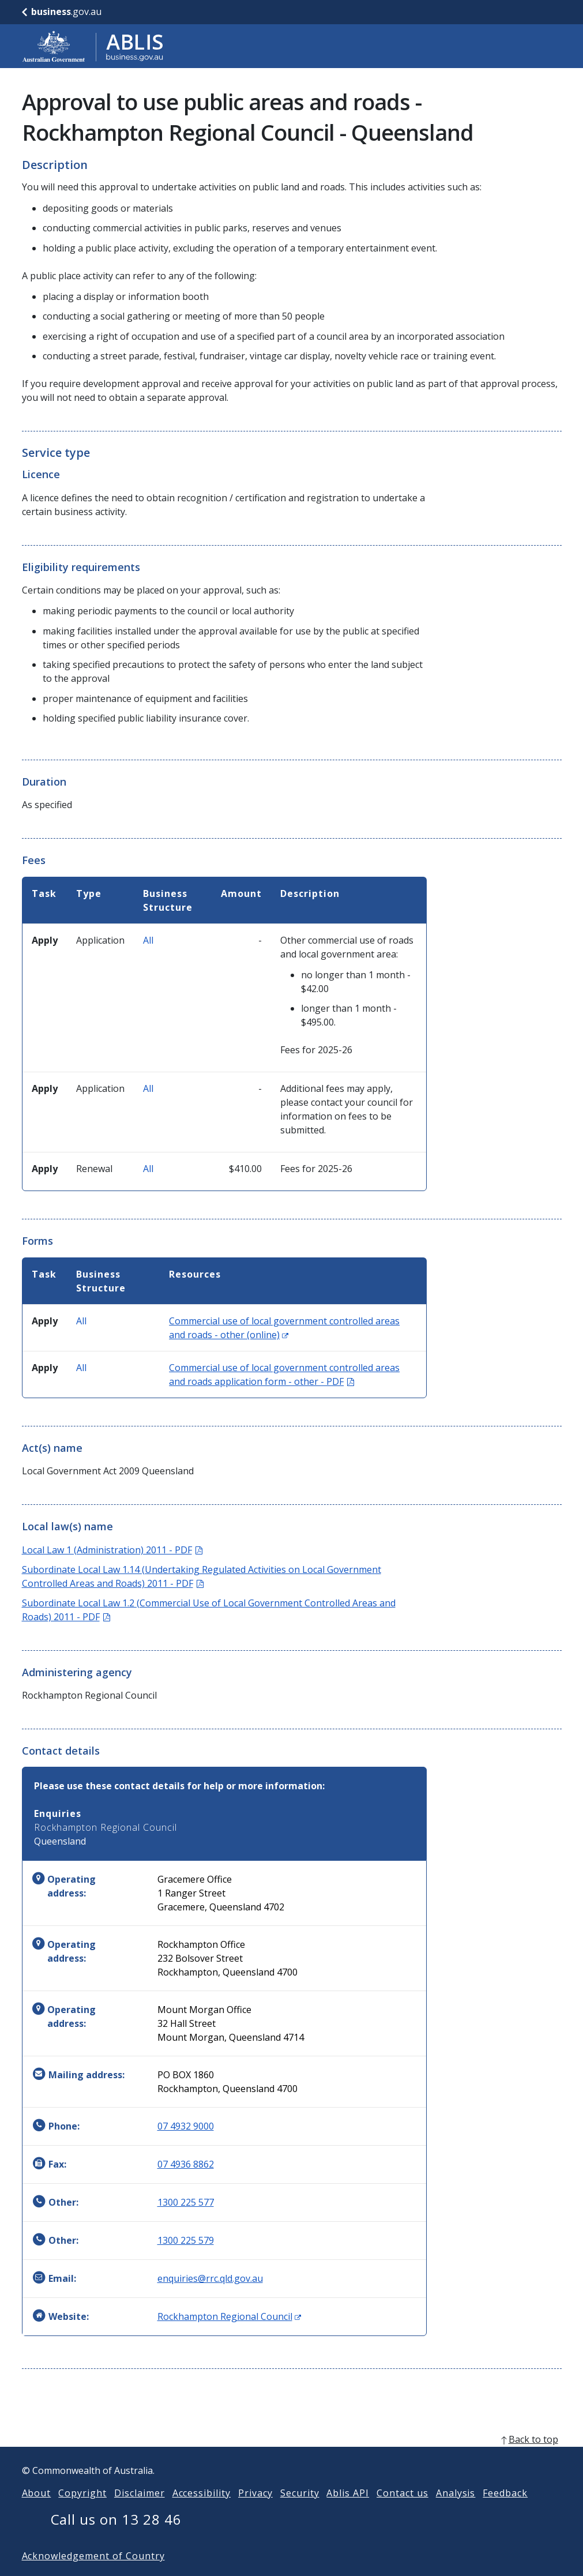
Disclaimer (139, 2511)
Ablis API (347, 2511)
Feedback (505, 2511)
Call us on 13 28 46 (116, 2537)
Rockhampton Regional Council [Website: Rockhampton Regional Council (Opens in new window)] (229, 2316)
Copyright (82, 2511)
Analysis (456, 2511)
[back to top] (292, 2457)
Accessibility (201, 2511)
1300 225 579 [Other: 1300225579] (185, 2240)
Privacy (255, 2511)
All (148, 940)
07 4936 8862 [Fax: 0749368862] (185, 2164)
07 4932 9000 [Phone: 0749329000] (185, 2126)
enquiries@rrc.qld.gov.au (210, 2278)
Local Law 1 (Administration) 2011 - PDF (112, 1550)
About (36, 2511)
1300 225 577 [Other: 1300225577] (185, 2202)
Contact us (402, 2511)
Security (299, 2511)
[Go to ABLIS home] (93, 46)
